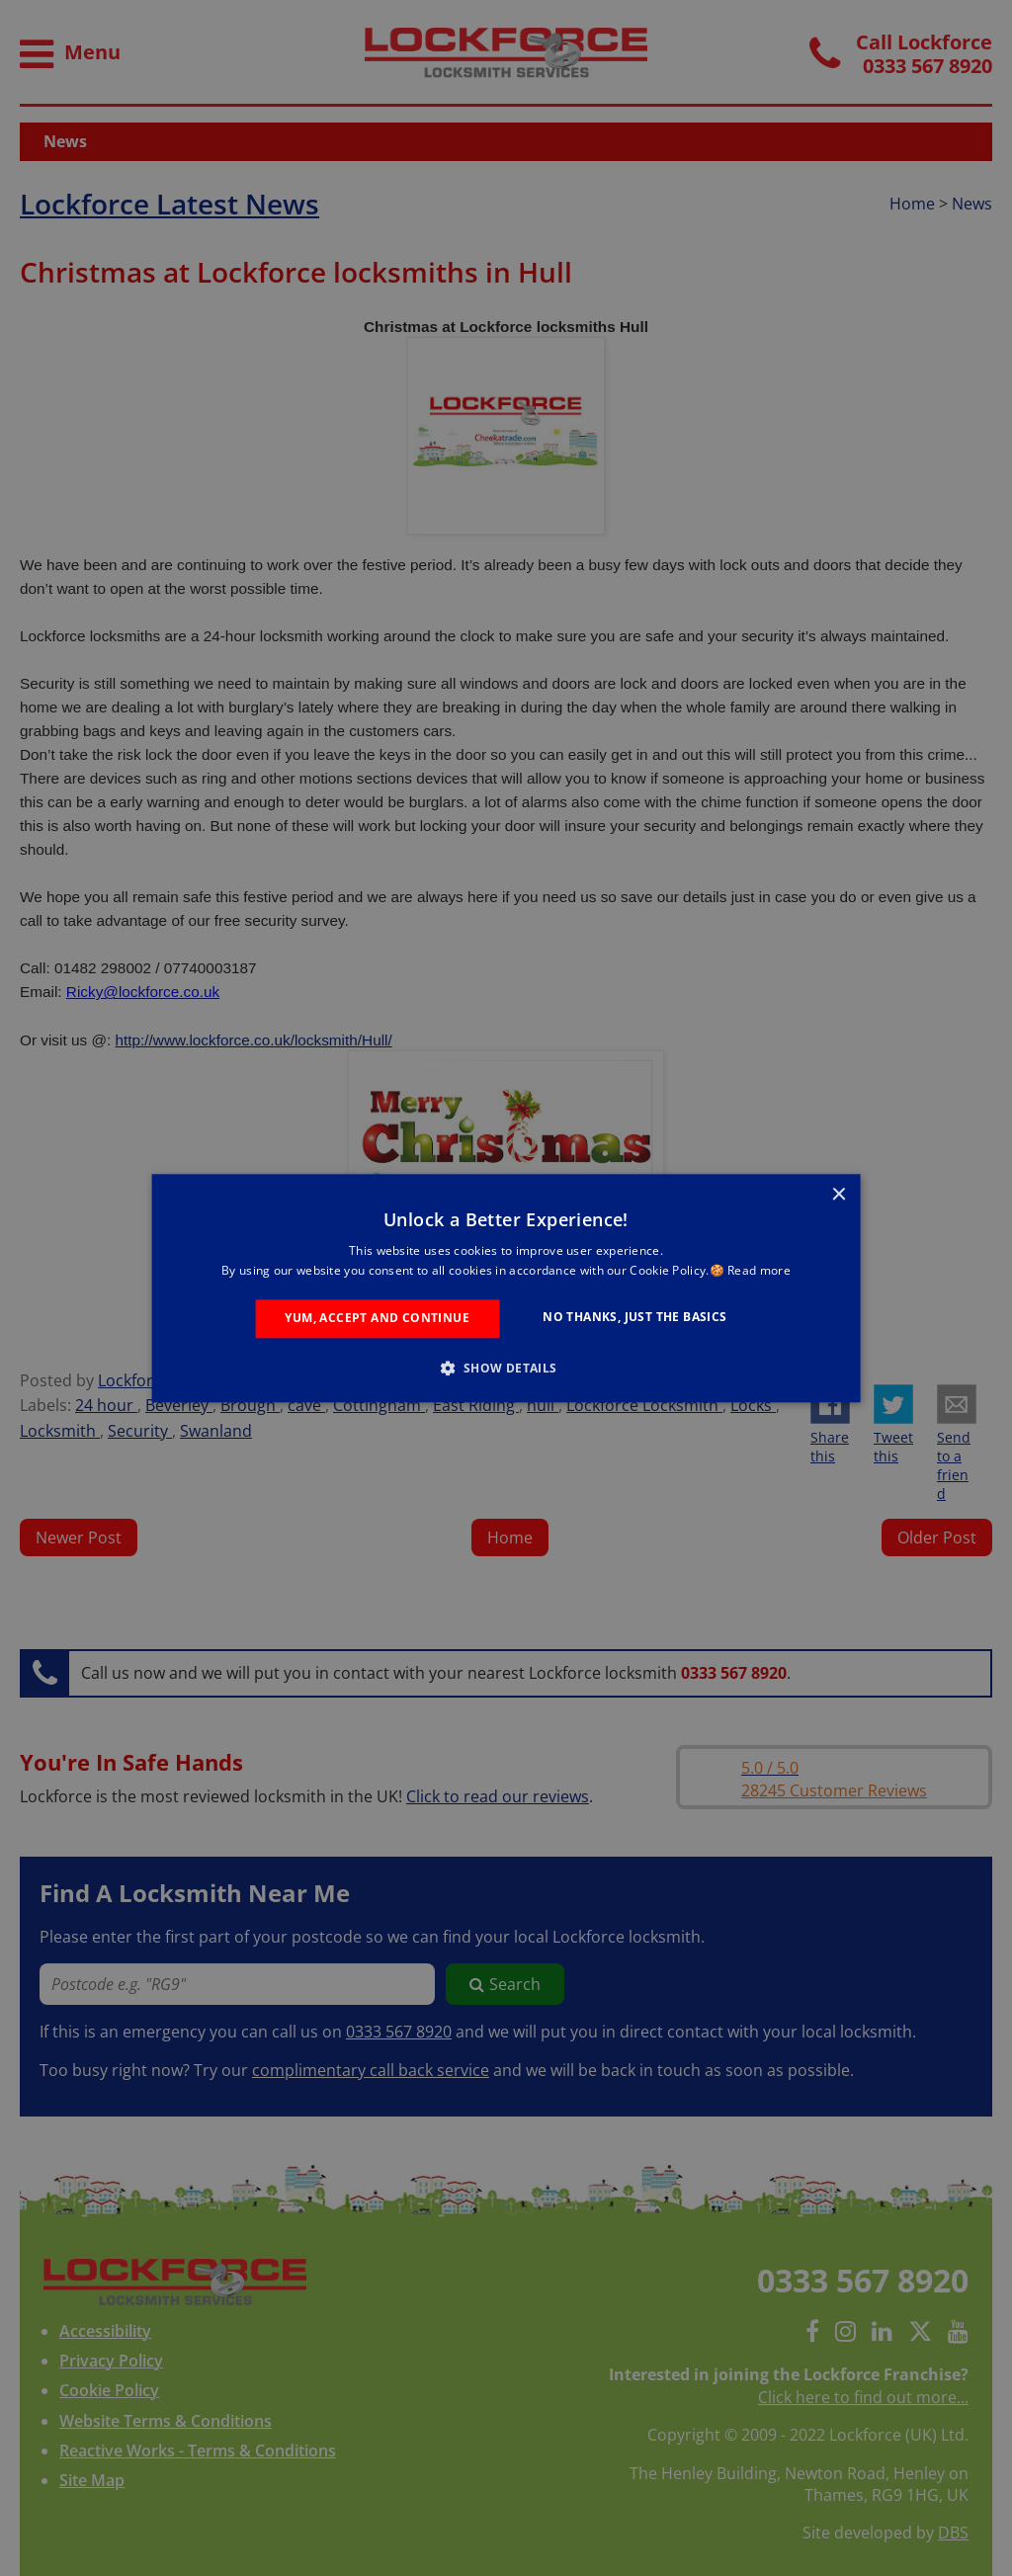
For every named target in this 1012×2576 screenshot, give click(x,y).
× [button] (837, 1195)
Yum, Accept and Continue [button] (377, 1318)
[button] (505, 1367)
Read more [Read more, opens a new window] (759, 1270)
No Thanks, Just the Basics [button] (634, 1317)
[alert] (506, 1288)
